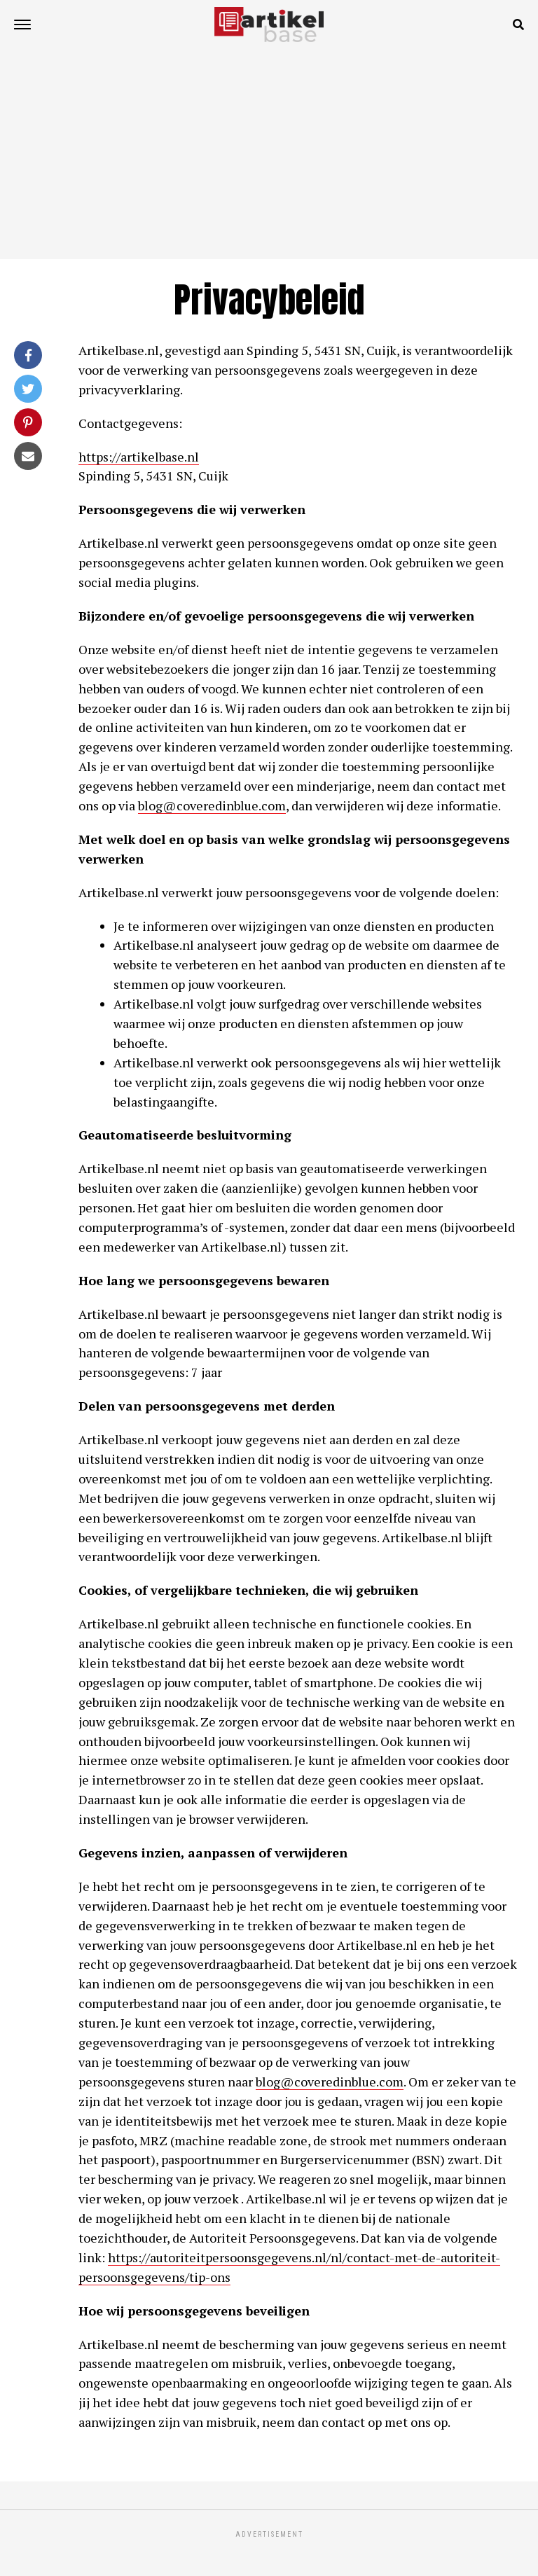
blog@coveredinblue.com (212, 805)
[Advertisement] (269, 154)
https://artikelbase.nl (138, 456)
